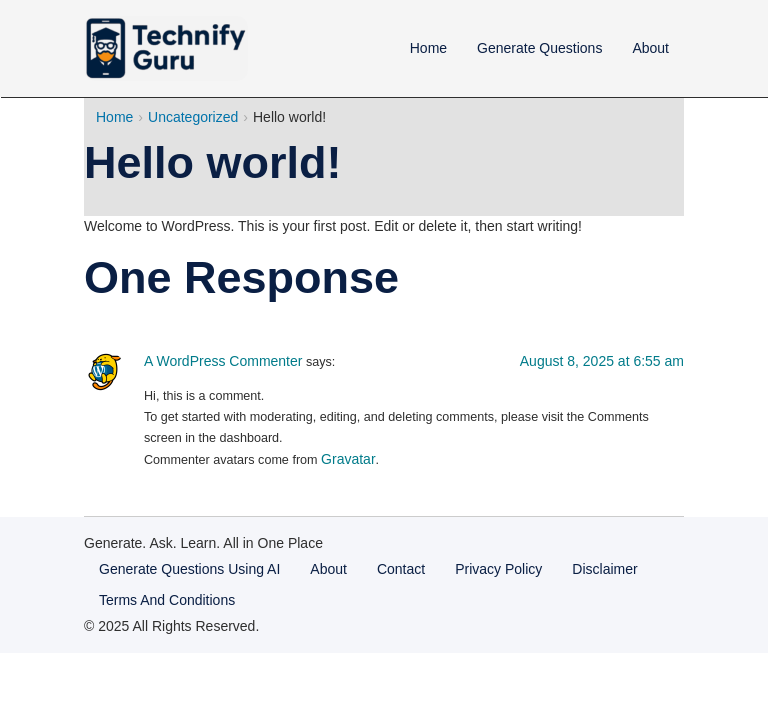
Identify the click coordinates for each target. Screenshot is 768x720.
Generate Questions (539, 48)
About (650, 48)
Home (428, 48)
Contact (401, 569)
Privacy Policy (498, 569)
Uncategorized (193, 117)
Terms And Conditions (167, 600)
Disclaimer (604, 569)
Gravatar (348, 459)
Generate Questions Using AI (189, 569)
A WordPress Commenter (223, 361)
